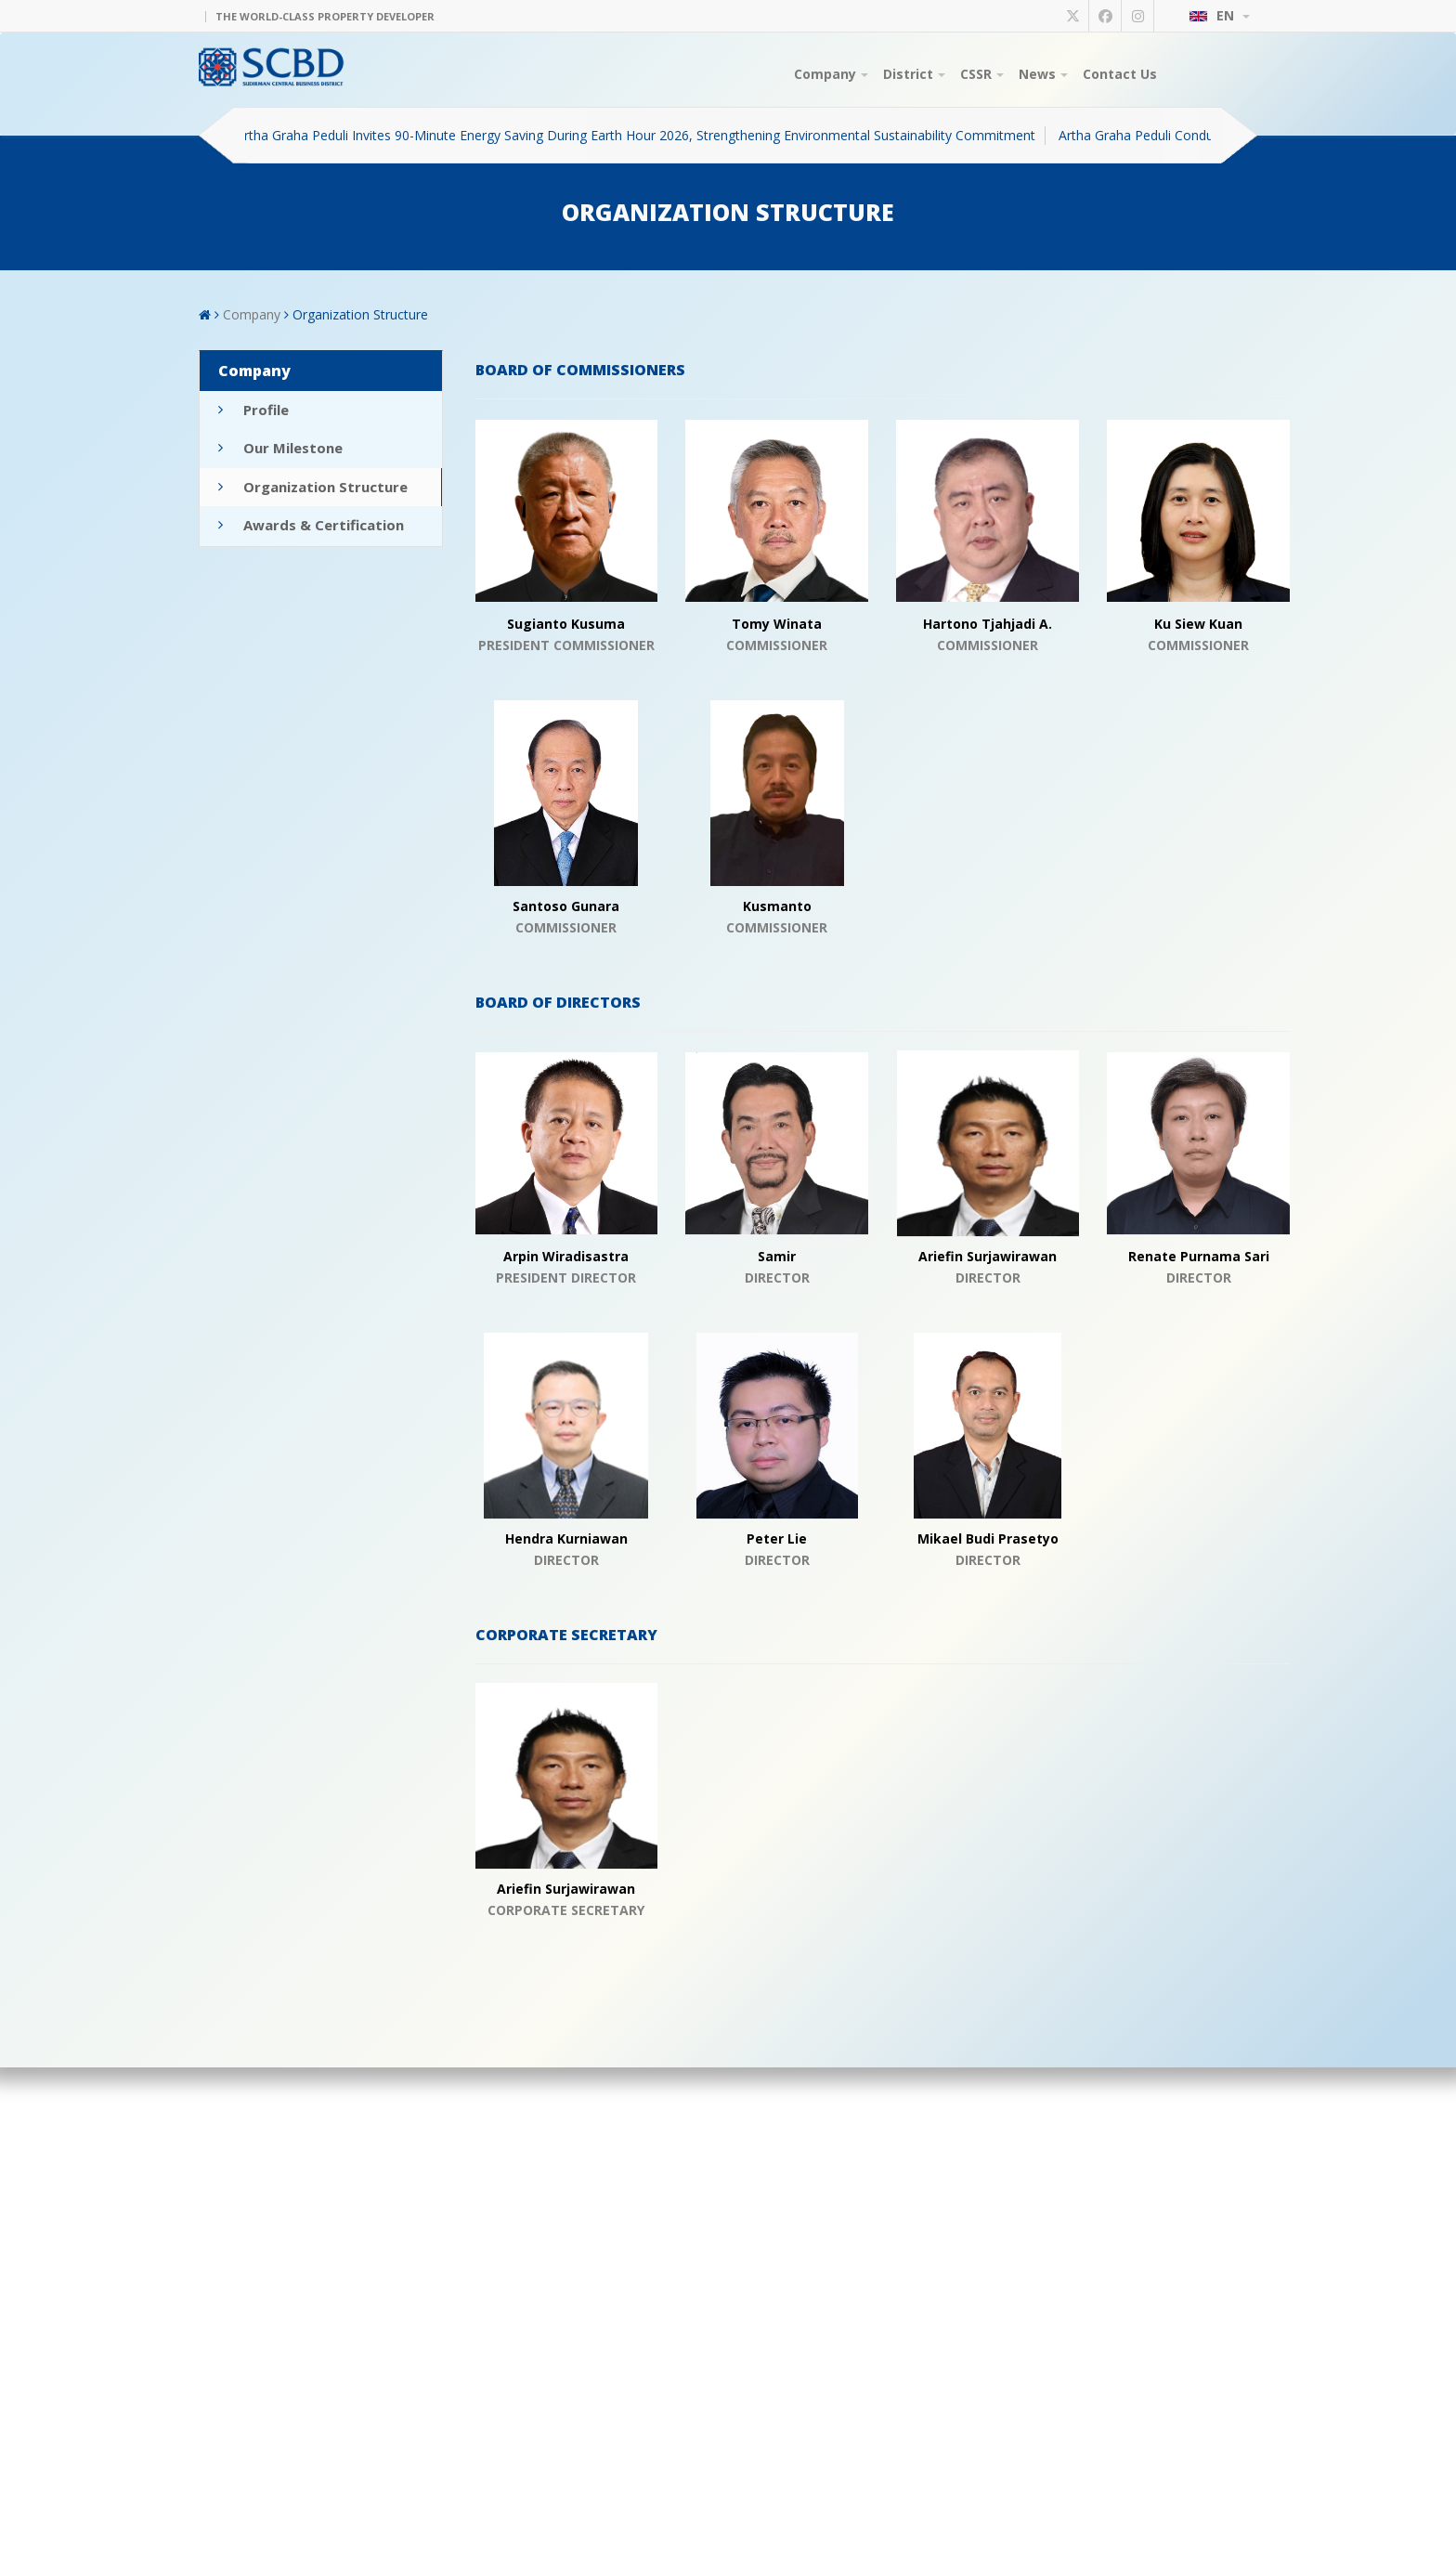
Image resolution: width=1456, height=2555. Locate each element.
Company (831, 74)
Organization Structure (360, 314)
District (914, 74)
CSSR (982, 74)
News (1043, 74)
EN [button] (1219, 15)
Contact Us (1120, 74)
